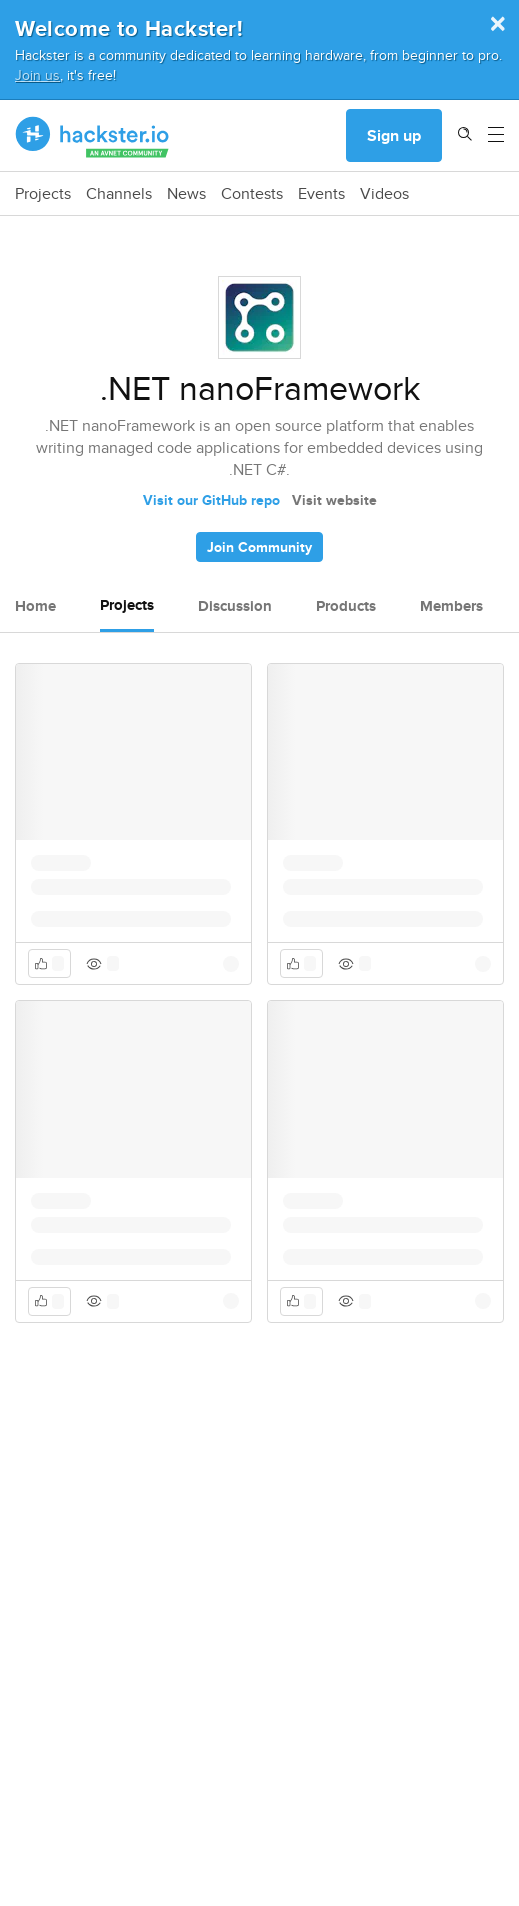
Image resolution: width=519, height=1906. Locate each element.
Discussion (235, 606)
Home (35, 606)
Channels (119, 194)
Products (346, 606)
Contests (252, 194)
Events (321, 194)
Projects (43, 194)
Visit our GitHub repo (211, 500)
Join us (37, 74)
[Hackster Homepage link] (92, 136)
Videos (384, 194)
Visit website (334, 500)
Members (451, 606)
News (186, 194)
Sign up (394, 135)
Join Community (259, 547)
